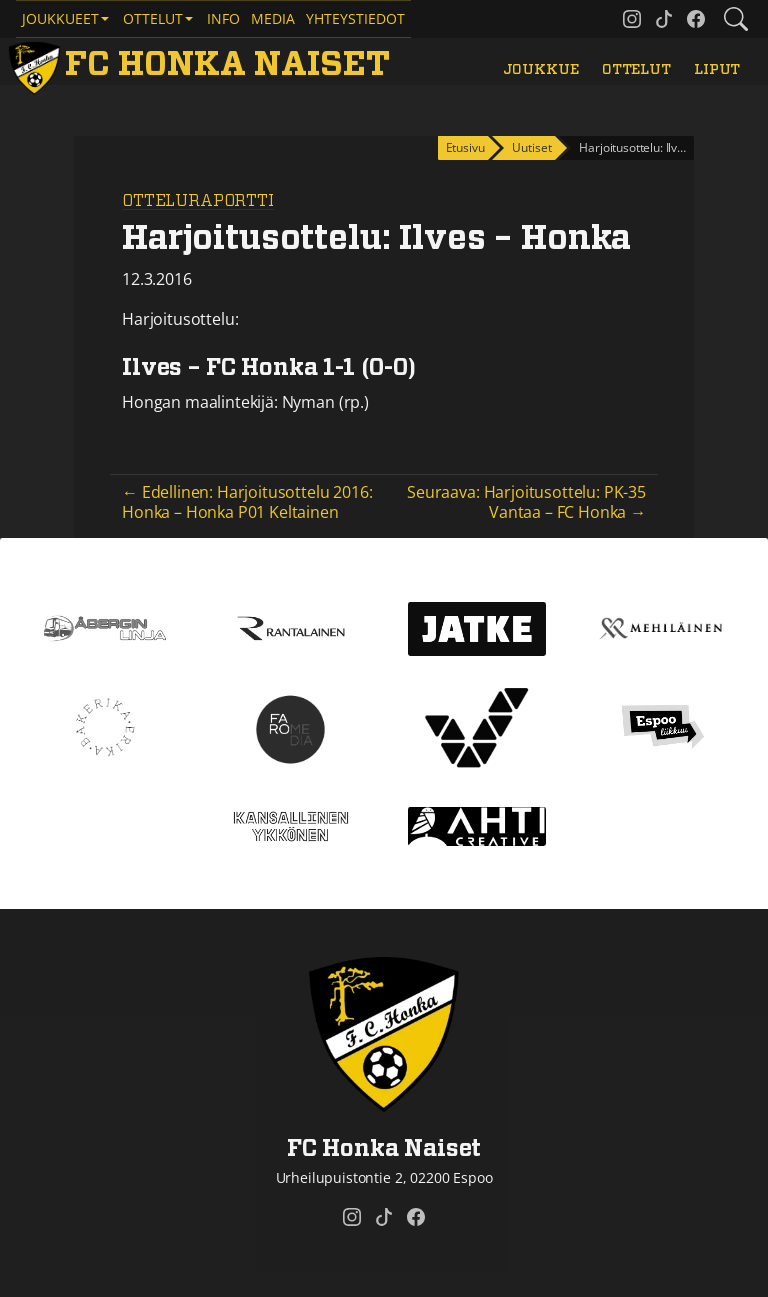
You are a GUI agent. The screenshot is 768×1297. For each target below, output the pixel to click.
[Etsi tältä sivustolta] (736, 19)
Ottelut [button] (153, 18)
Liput (717, 69)
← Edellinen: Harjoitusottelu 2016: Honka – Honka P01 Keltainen (247, 501)
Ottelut (636, 69)
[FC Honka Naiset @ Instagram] (632, 19)
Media (273, 18)
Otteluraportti (198, 201)
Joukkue (541, 69)
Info (223, 18)
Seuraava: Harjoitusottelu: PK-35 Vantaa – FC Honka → (526, 501)
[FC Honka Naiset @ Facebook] (696, 19)
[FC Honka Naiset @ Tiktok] (664, 19)
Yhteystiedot (355, 18)
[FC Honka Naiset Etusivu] (202, 65)
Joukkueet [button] (60, 18)
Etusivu (465, 147)
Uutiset (531, 147)
